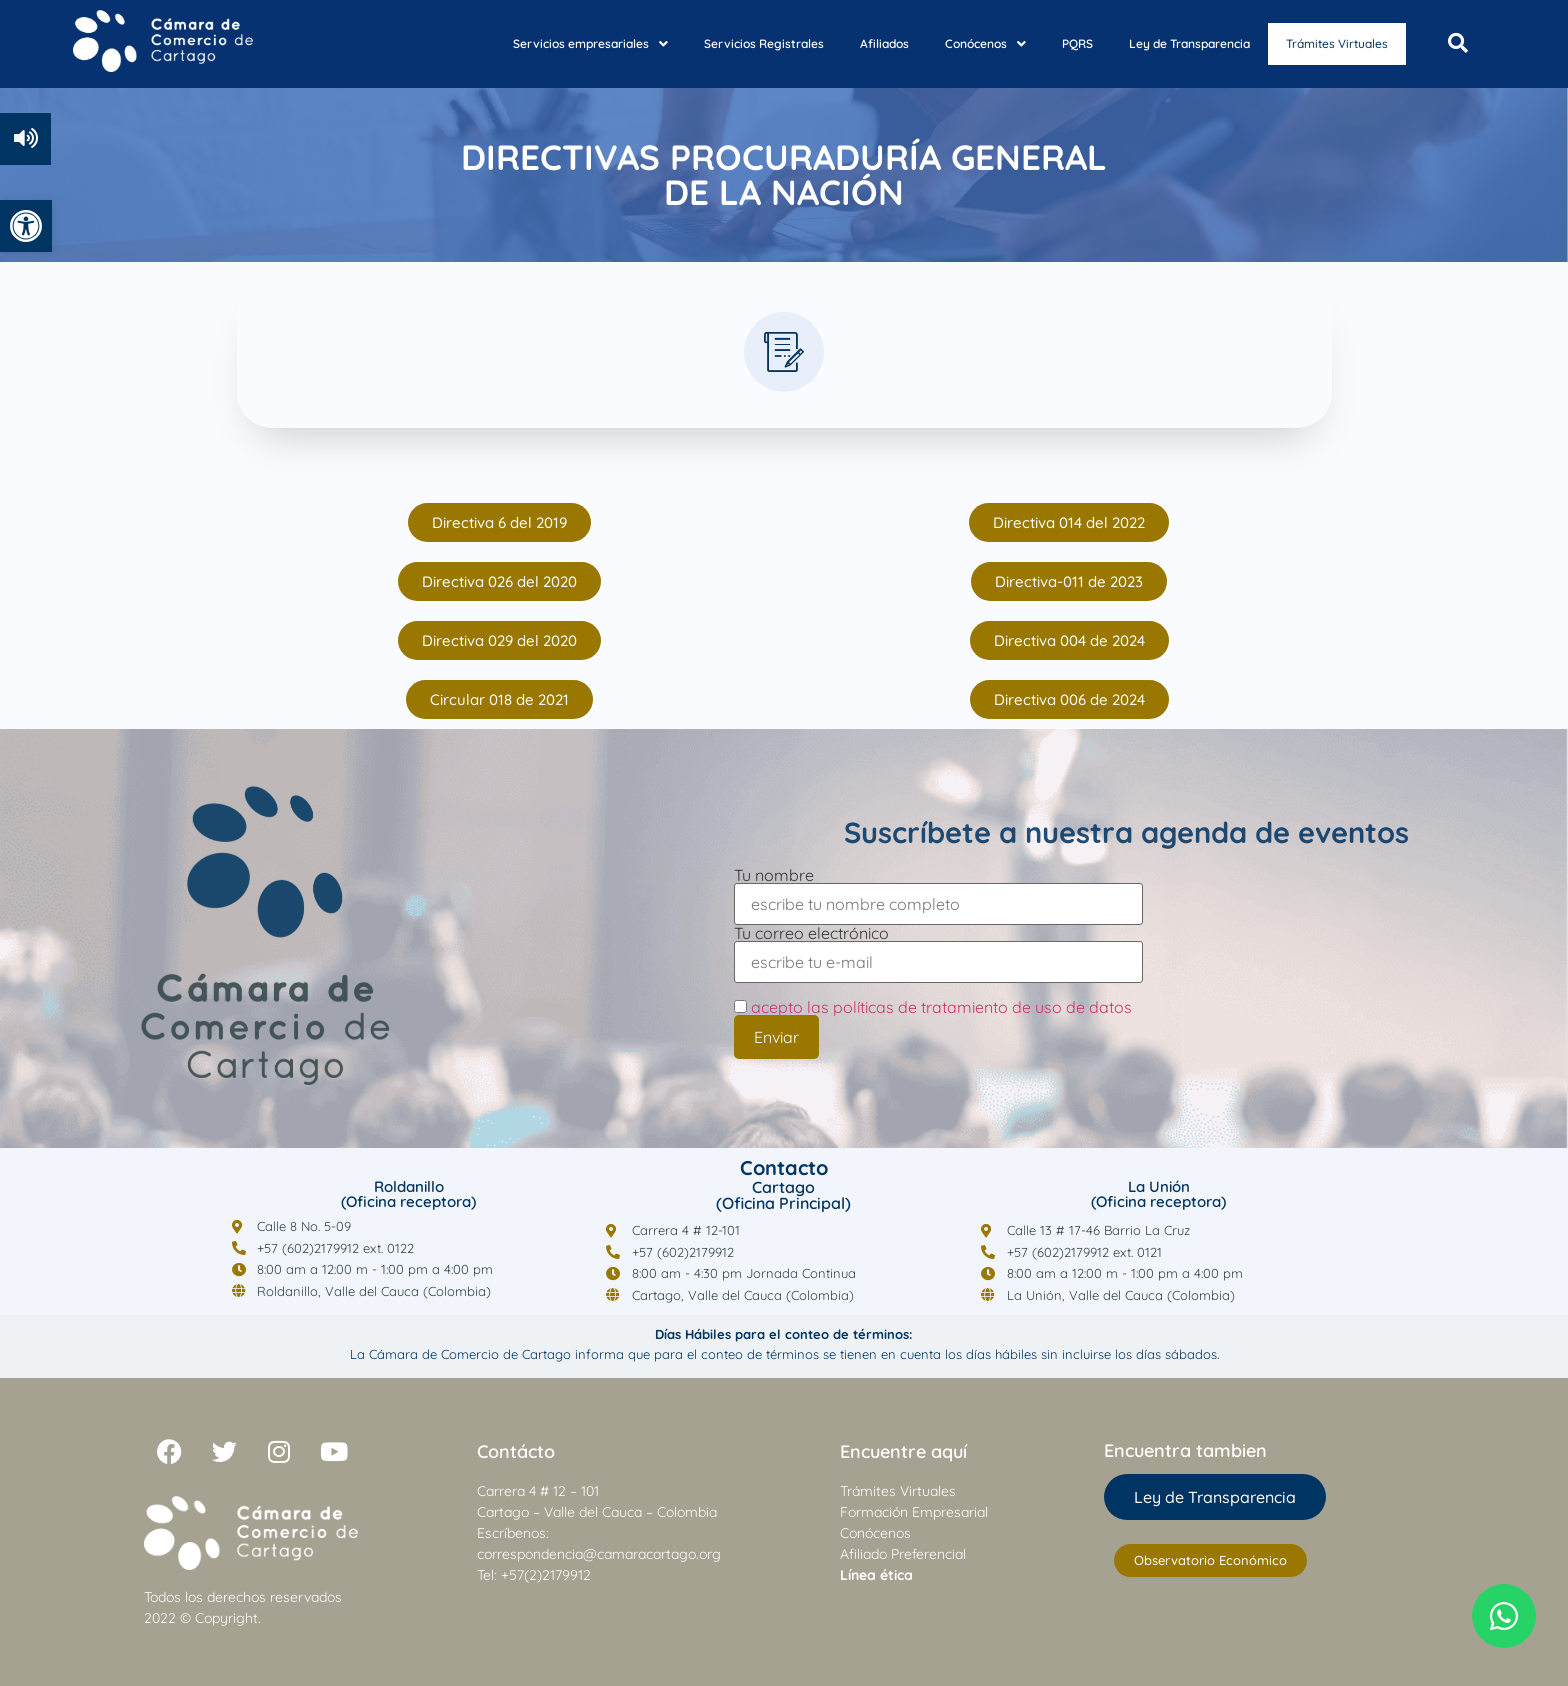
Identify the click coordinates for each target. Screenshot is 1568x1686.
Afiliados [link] (864, 42)
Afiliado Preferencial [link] (903, 1554)
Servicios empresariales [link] (570, 42)
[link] (26, 226)
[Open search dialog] (1458, 44)
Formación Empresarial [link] (914, 1512)
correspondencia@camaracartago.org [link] (599, 1554)
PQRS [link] (1057, 42)
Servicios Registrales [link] (744, 42)
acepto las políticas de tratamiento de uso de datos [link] (941, 1007)
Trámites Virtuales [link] (1327, 44)
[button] (570, 43)
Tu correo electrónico (938, 948)
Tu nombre (938, 890)
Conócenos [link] (965, 42)
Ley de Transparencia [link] (1169, 42)
